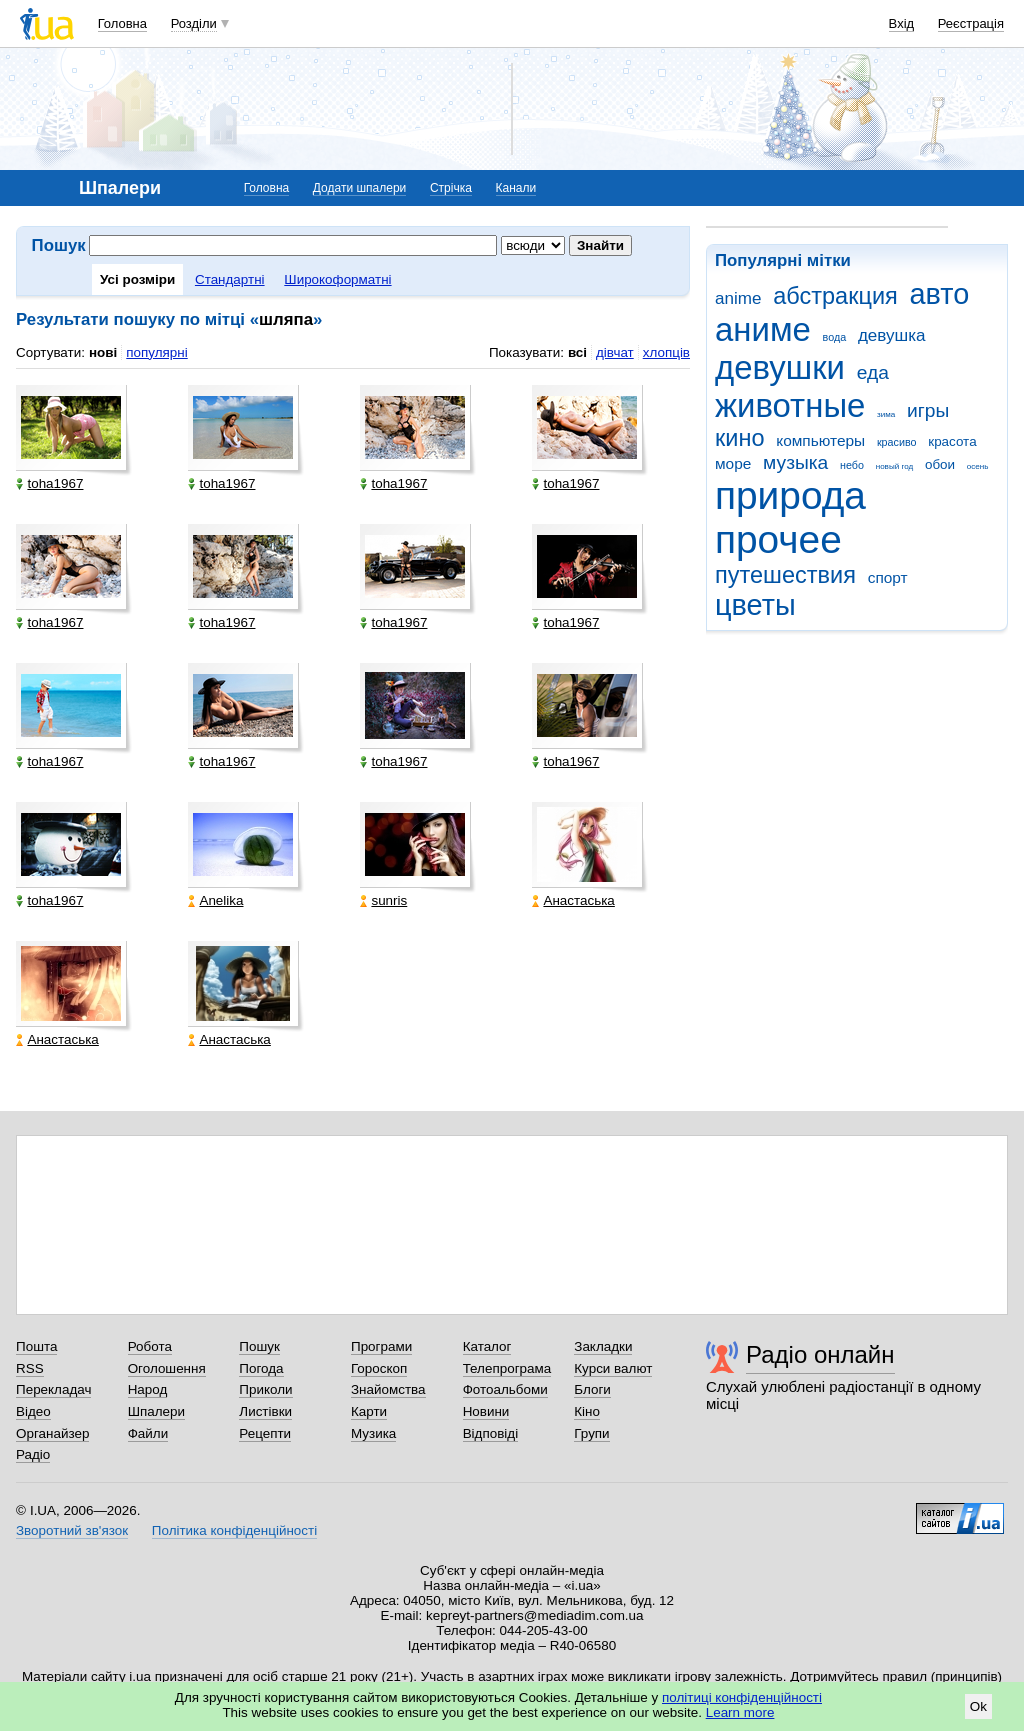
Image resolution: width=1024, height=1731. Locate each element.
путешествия (785, 575)
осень (978, 466)
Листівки (265, 1411)
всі (577, 352)
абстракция (835, 296)
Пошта (36, 1346)
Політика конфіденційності (234, 1530)
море (733, 463)
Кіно (587, 1411)
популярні (156, 352)
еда (873, 372)
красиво (897, 442)
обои (940, 464)
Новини (486, 1411)
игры (928, 410)
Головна (122, 23)
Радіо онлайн (820, 1354)
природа (790, 495)
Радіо (33, 1454)
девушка (892, 335)
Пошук (259, 1346)
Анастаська (573, 900)
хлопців (666, 352)
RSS (30, 1368)
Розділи (194, 23)
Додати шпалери (359, 188)
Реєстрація (971, 23)
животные (790, 405)
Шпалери (156, 1411)
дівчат (615, 352)
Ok (978, 1706)
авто (940, 294)
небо (852, 465)
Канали (516, 188)
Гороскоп (379, 1368)
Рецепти (265, 1433)
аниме (763, 329)
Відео (33, 1411)
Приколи (265, 1389)
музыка (795, 462)
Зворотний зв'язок (72, 1530)
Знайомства (388, 1389)
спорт (888, 577)
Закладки (603, 1346)
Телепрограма (507, 1368)
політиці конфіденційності (742, 1697)
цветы (755, 605)
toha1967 (49, 483)
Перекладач (53, 1389)
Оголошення (167, 1368)
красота (952, 441)
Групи (591, 1433)
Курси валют (613, 1368)
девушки (780, 367)
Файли (148, 1433)
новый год (894, 466)
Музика (373, 1433)
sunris (383, 900)
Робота (150, 1346)
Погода (261, 1368)
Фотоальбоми (505, 1389)
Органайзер (52, 1433)
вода (835, 337)
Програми (381, 1346)
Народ (148, 1389)
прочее (778, 539)
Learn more (740, 1712)
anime (738, 298)
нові (103, 352)
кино (740, 438)
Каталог (487, 1346)
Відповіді (491, 1433)
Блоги (592, 1389)
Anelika (215, 900)
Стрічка (451, 188)
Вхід (902, 23)
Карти (369, 1411)
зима (886, 414)
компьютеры (820, 440)
